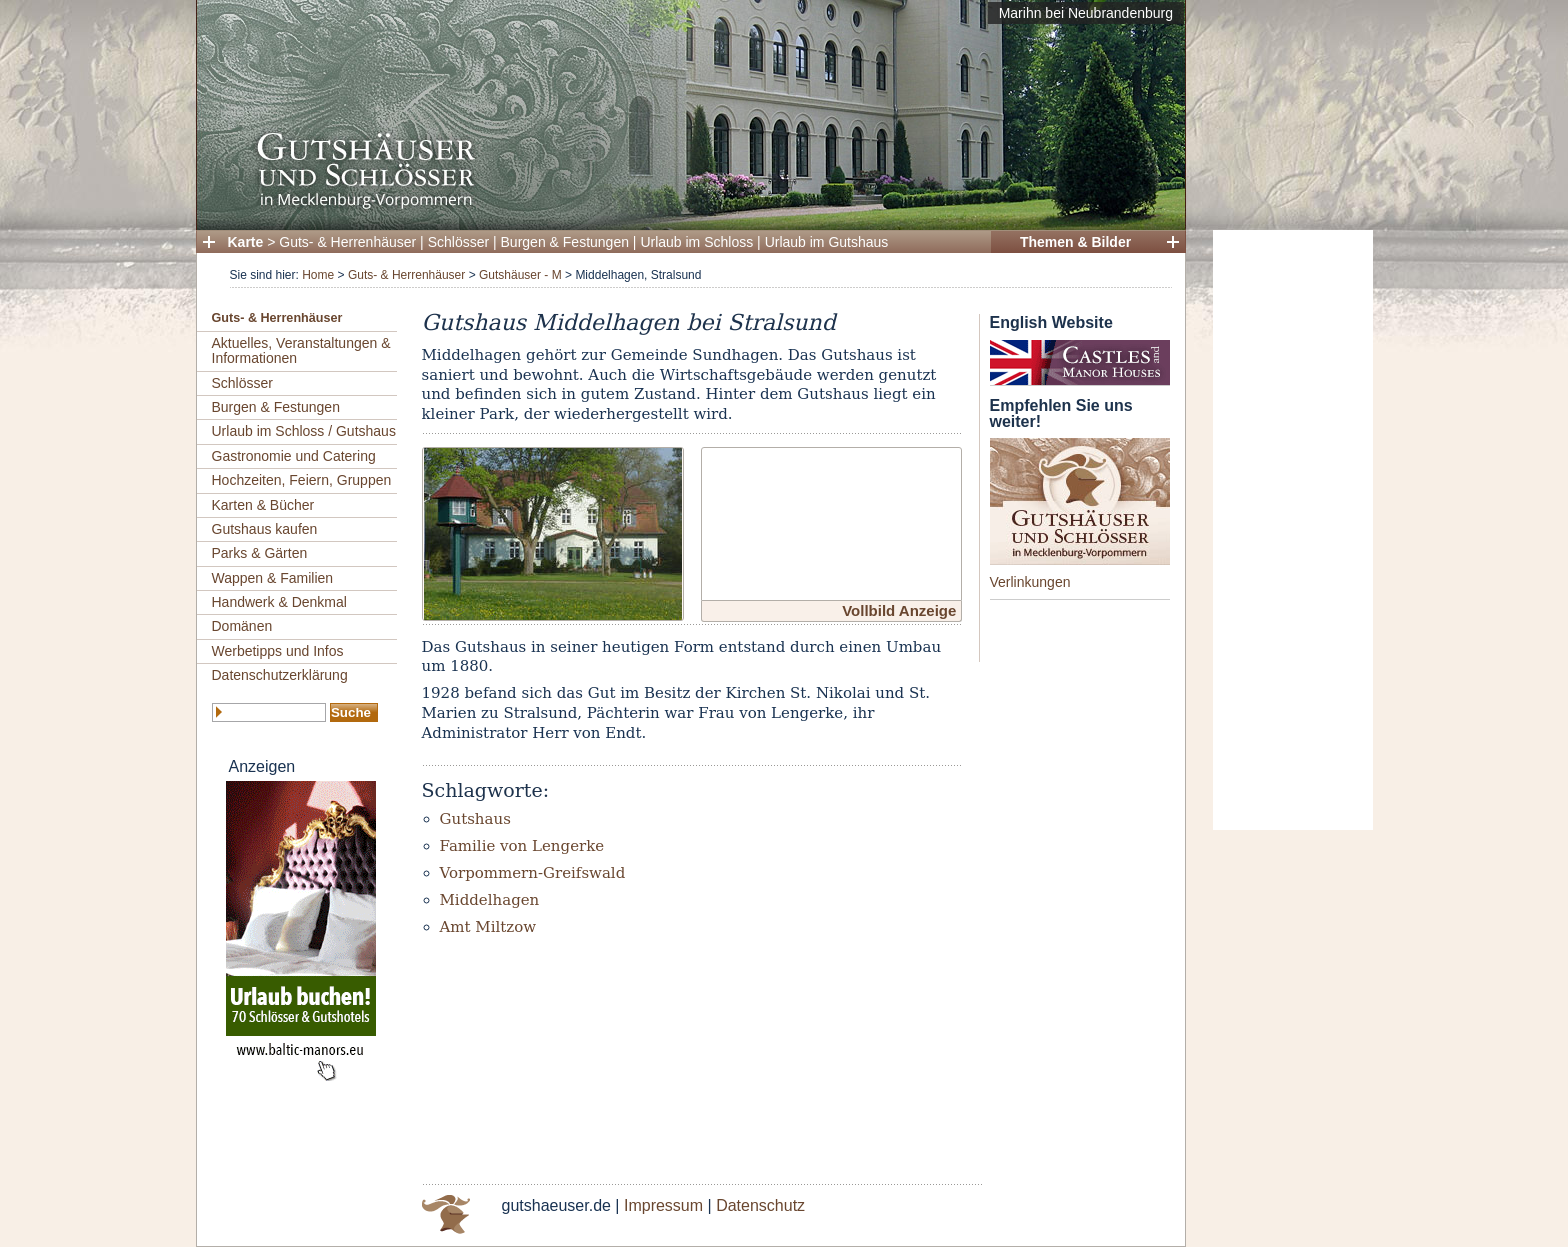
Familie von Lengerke (522, 846)
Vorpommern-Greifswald (533, 873)
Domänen (242, 626)
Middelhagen (490, 900)
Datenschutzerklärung (280, 675)
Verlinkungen (1030, 582)
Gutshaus (475, 819)
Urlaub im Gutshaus (827, 242)
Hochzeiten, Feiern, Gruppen (302, 480)
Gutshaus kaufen (265, 529)
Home (318, 275)
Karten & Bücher (263, 505)
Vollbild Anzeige (899, 610)
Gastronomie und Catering (294, 456)
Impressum (663, 1205)
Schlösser (458, 242)
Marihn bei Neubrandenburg (1086, 13)
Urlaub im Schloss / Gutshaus (304, 431)
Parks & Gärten (260, 553)
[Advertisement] (1293, 530)
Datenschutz (760, 1205)
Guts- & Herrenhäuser (347, 242)
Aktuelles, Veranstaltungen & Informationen (301, 350)
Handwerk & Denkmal (279, 602)
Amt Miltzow (488, 927)
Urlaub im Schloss (696, 242)
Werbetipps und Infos (278, 651)
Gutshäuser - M (520, 275)
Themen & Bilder (1075, 242)
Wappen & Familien (273, 578)
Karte (246, 242)
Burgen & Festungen (565, 242)
